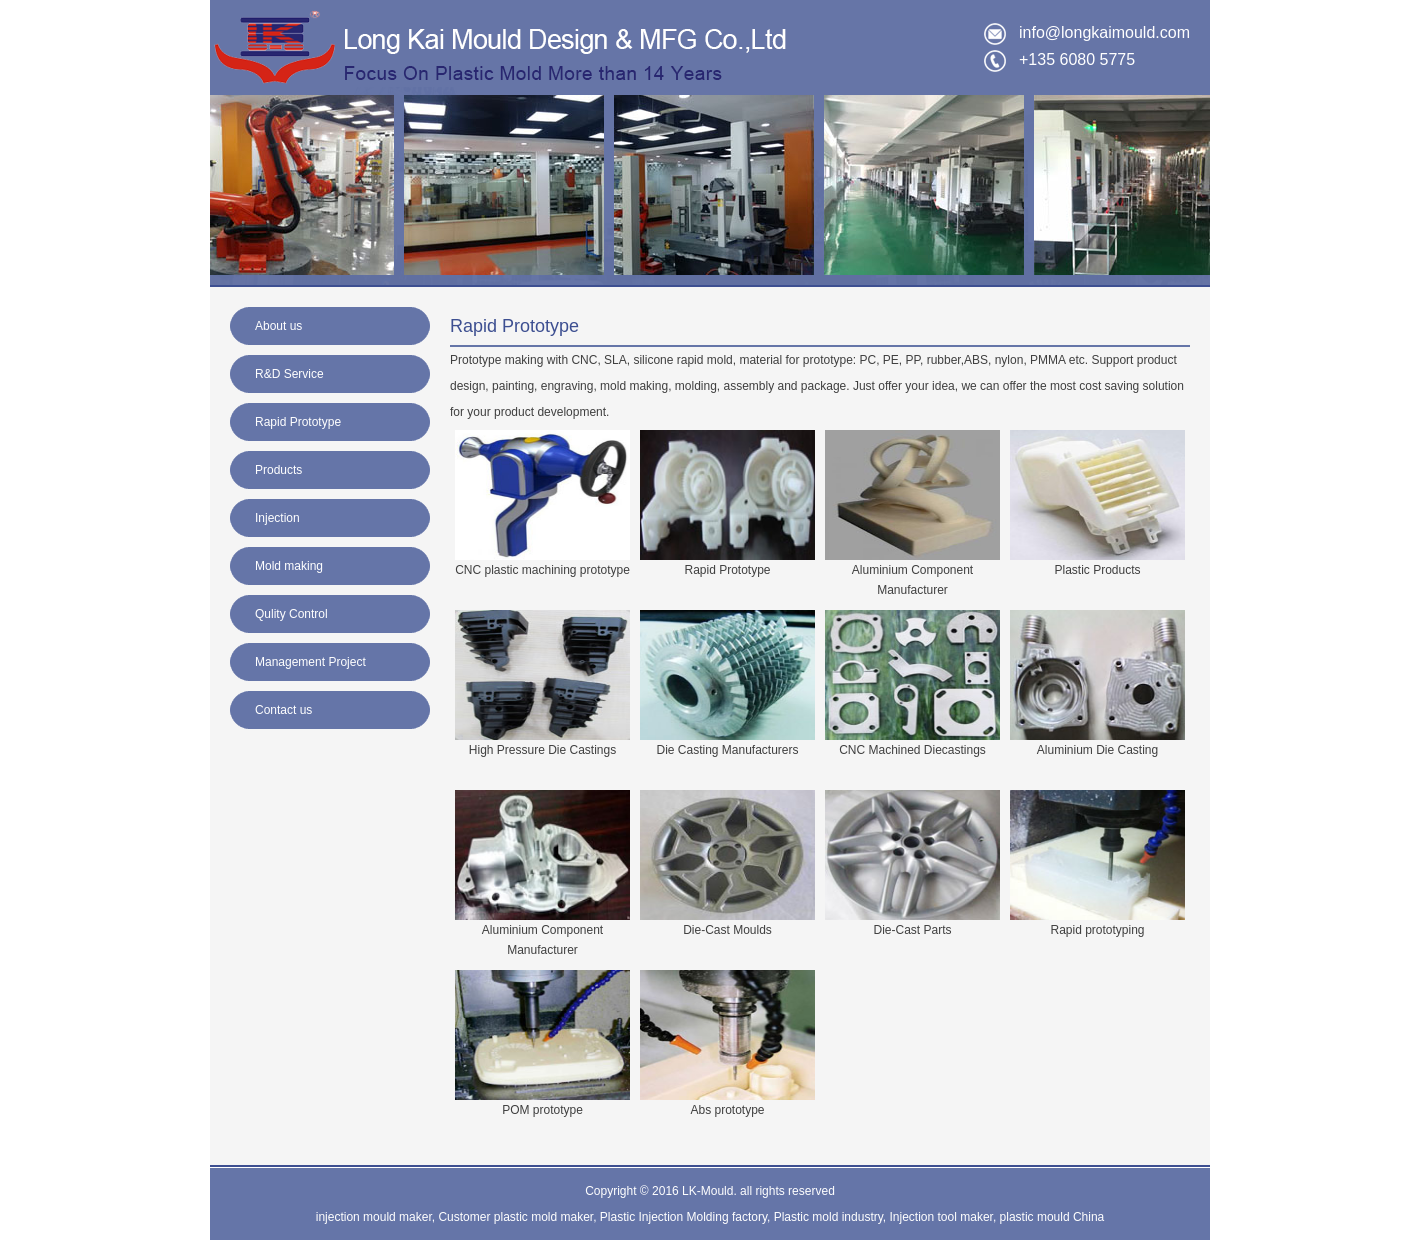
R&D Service (289, 374)
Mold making (289, 566)
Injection (277, 518)
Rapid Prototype (298, 422)
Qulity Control (291, 614)
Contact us (283, 710)
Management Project (310, 662)
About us (278, 326)
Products (278, 470)
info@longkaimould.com (1104, 32)
